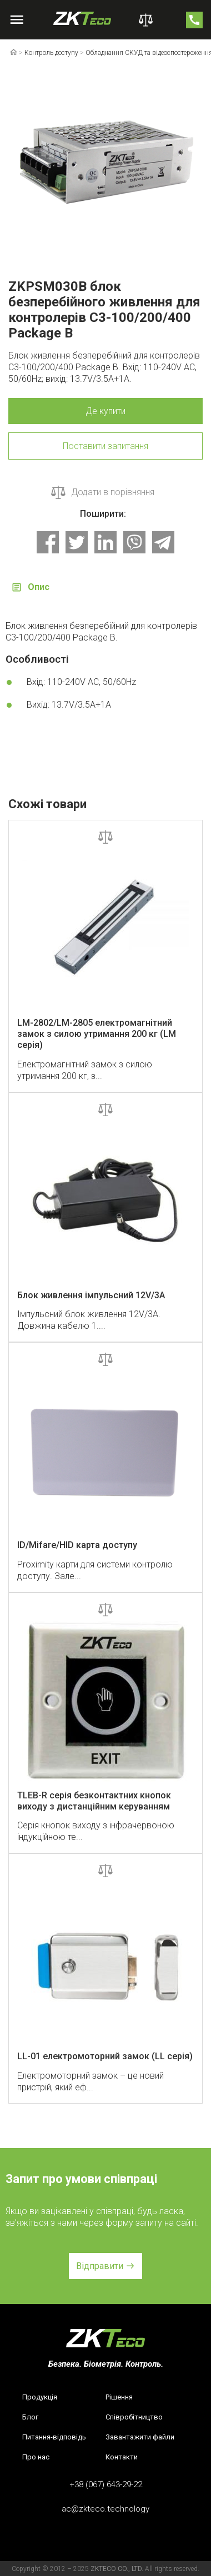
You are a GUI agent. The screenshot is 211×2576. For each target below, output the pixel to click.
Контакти (121, 2457)
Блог (30, 2417)
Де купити (105, 411)
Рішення (119, 2397)
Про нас (35, 2457)
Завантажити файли (139, 2437)
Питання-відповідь (54, 2437)
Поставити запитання (105, 446)
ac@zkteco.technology (105, 2509)
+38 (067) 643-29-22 (105, 2484)
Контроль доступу (51, 53)
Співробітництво (134, 2417)
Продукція (39, 2397)
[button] (105, 2266)
